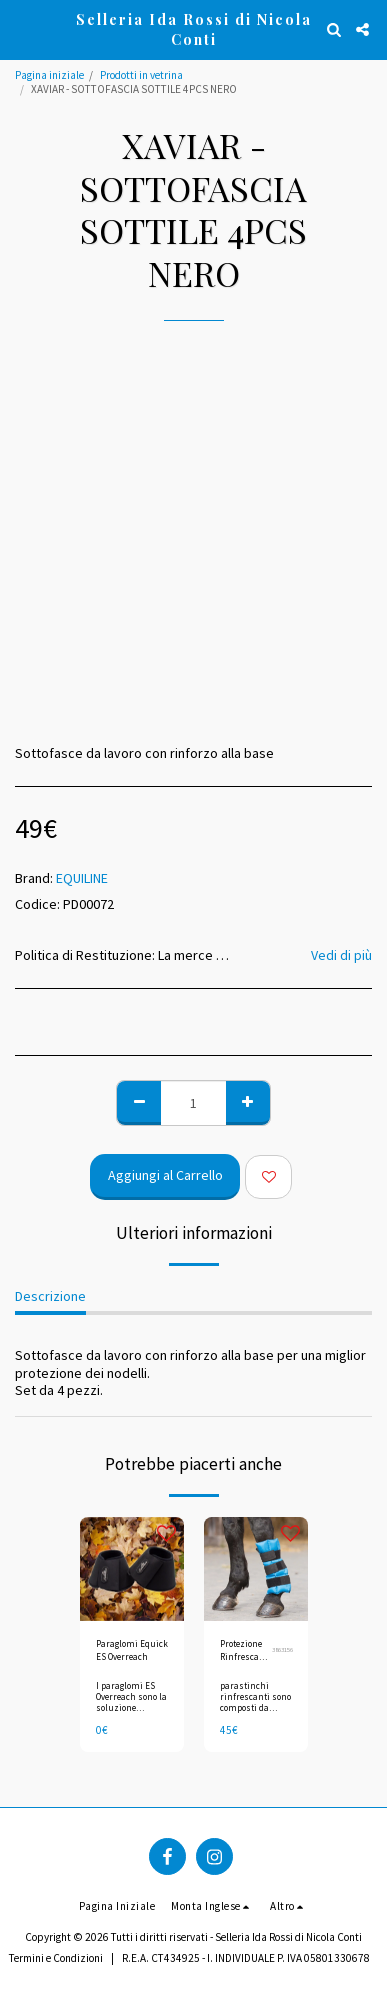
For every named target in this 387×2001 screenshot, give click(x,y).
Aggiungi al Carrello (165, 1175)
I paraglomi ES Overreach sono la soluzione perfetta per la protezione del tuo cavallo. (131, 1713)
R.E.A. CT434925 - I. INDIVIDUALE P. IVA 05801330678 (246, 1958)
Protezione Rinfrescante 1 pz (246, 1651)
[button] (22, 28)
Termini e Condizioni (56, 1958)
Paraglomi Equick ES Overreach (132, 1650)
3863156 (282, 1649)
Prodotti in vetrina (141, 75)
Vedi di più (341, 955)
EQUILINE (82, 878)
